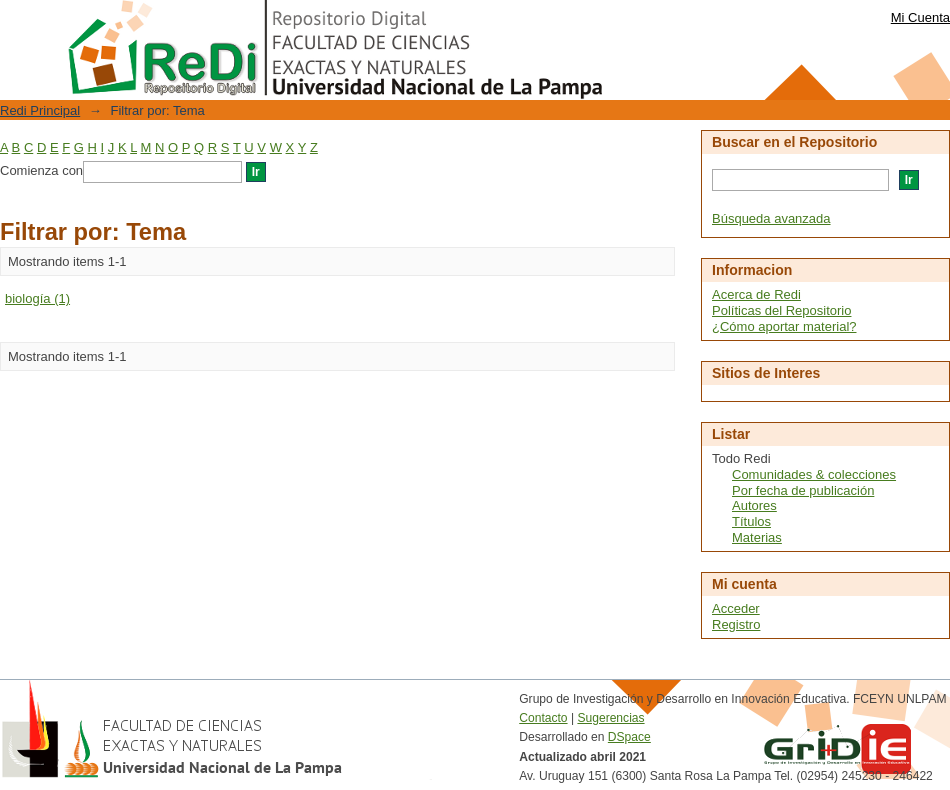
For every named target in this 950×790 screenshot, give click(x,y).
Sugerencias (610, 718)
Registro (736, 624)
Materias (757, 537)
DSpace (629, 737)
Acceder (736, 608)
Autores (754, 505)
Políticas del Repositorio (781, 310)
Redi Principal (40, 110)
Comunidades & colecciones (814, 474)
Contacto (543, 718)
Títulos (751, 521)
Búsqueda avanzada (771, 218)
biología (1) (37, 298)
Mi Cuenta (920, 17)
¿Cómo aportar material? (784, 326)
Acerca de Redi (756, 294)
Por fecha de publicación (803, 490)
